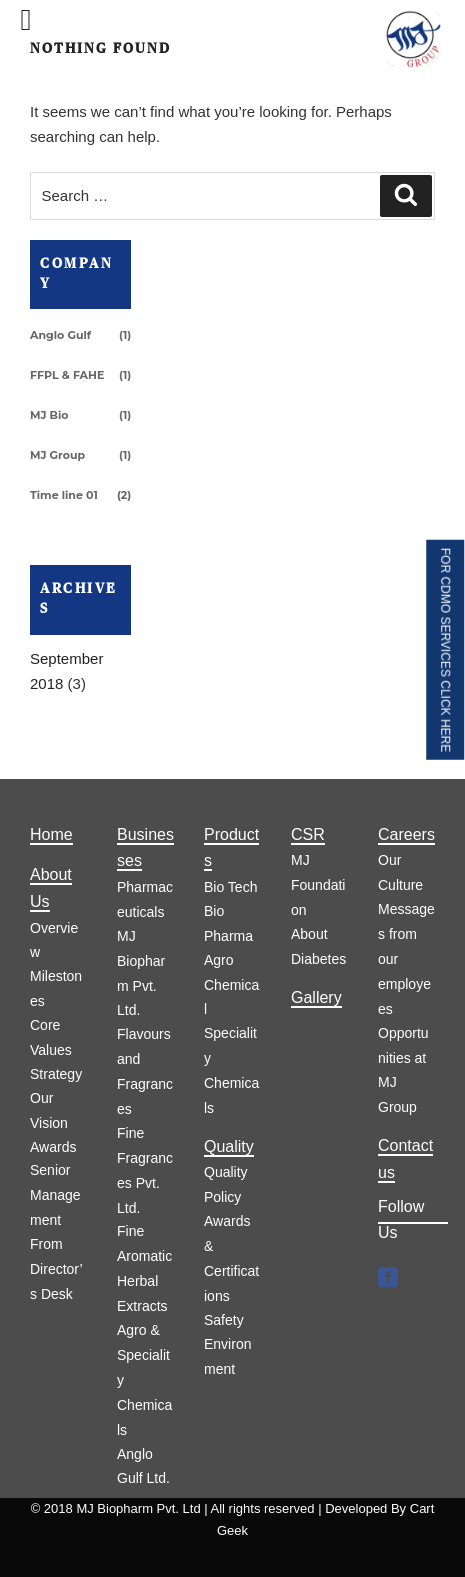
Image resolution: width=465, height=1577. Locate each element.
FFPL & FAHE (67, 375)
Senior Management (55, 1195)
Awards (53, 1147)
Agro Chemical (231, 985)
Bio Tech (230, 887)
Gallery (316, 997)
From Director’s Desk (56, 1269)
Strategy (56, 1074)
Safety (224, 1320)
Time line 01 (64, 495)
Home (51, 834)
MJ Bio (49, 415)
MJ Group (57, 455)
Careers (406, 834)
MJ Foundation (318, 885)
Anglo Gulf (60, 335)
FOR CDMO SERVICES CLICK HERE (445, 650)
